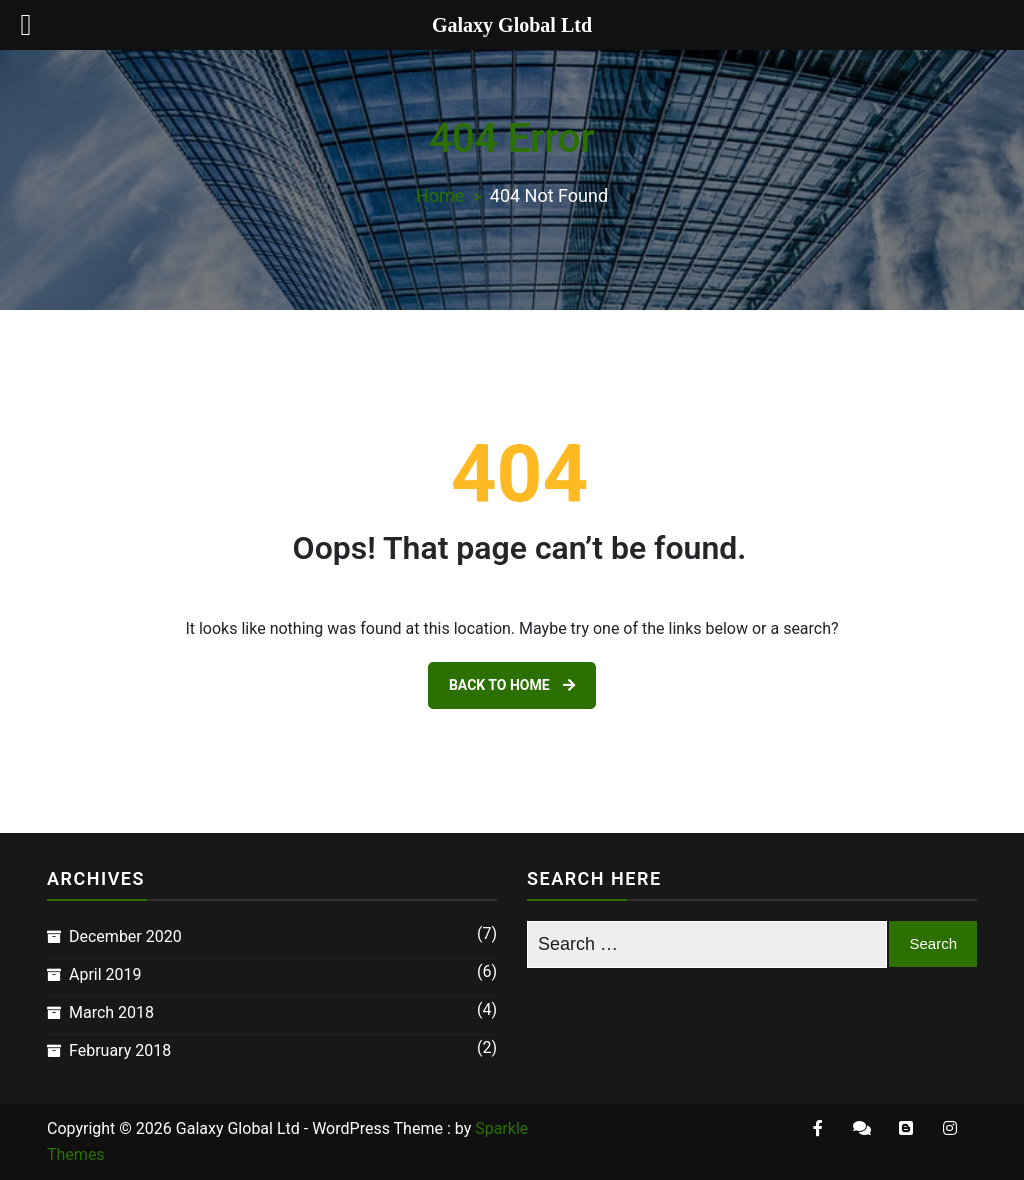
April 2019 (105, 974)
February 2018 (120, 1050)
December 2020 (125, 936)
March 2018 (111, 1012)
